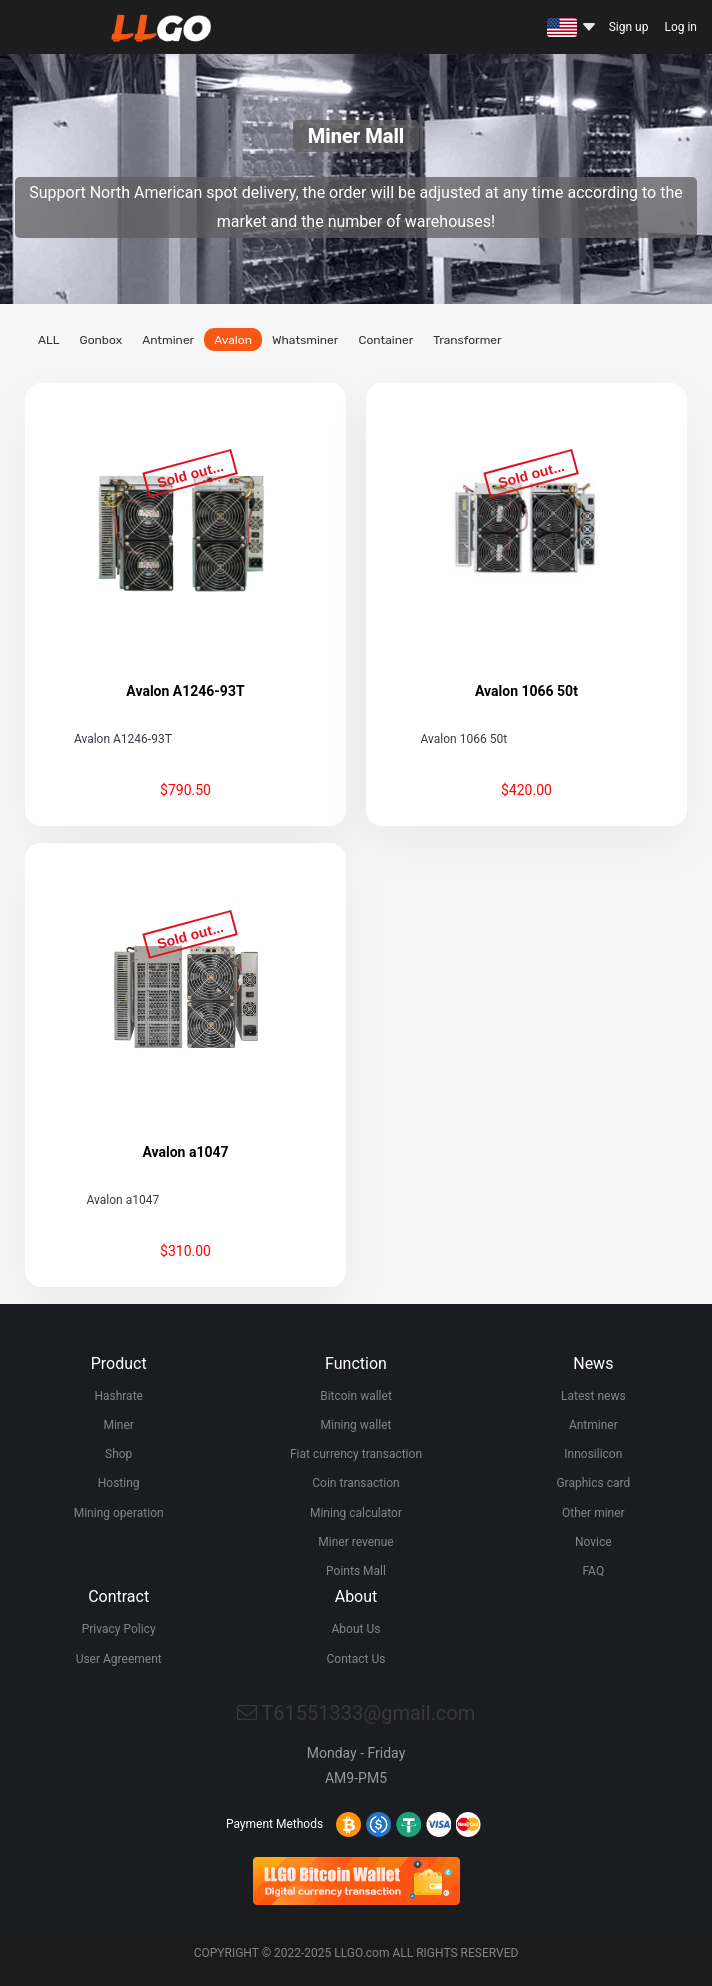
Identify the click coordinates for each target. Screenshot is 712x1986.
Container (385, 340)
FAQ (593, 1571)
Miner (118, 1425)
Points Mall (356, 1571)
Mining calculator (356, 1513)
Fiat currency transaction (356, 1454)
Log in (680, 27)
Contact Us (356, 1659)
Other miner (593, 1513)
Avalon (233, 340)
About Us (356, 1629)
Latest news (593, 1396)
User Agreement (119, 1659)
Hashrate (118, 1396)
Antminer (168, 340)
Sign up (629, 27)
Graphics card (593, 1483)
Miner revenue (355, 1542)
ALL (49, 340)
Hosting (119, 1483)
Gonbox (100, 340)
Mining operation (119, 1513)
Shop (118, 1454)
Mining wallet (356, 1425)
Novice (593, 1542)
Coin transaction (355, 1483)
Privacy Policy (119, 1629)
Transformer (467, 340)
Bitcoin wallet (356, 1396)
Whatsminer (305, 340)
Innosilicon (593, 1454)
